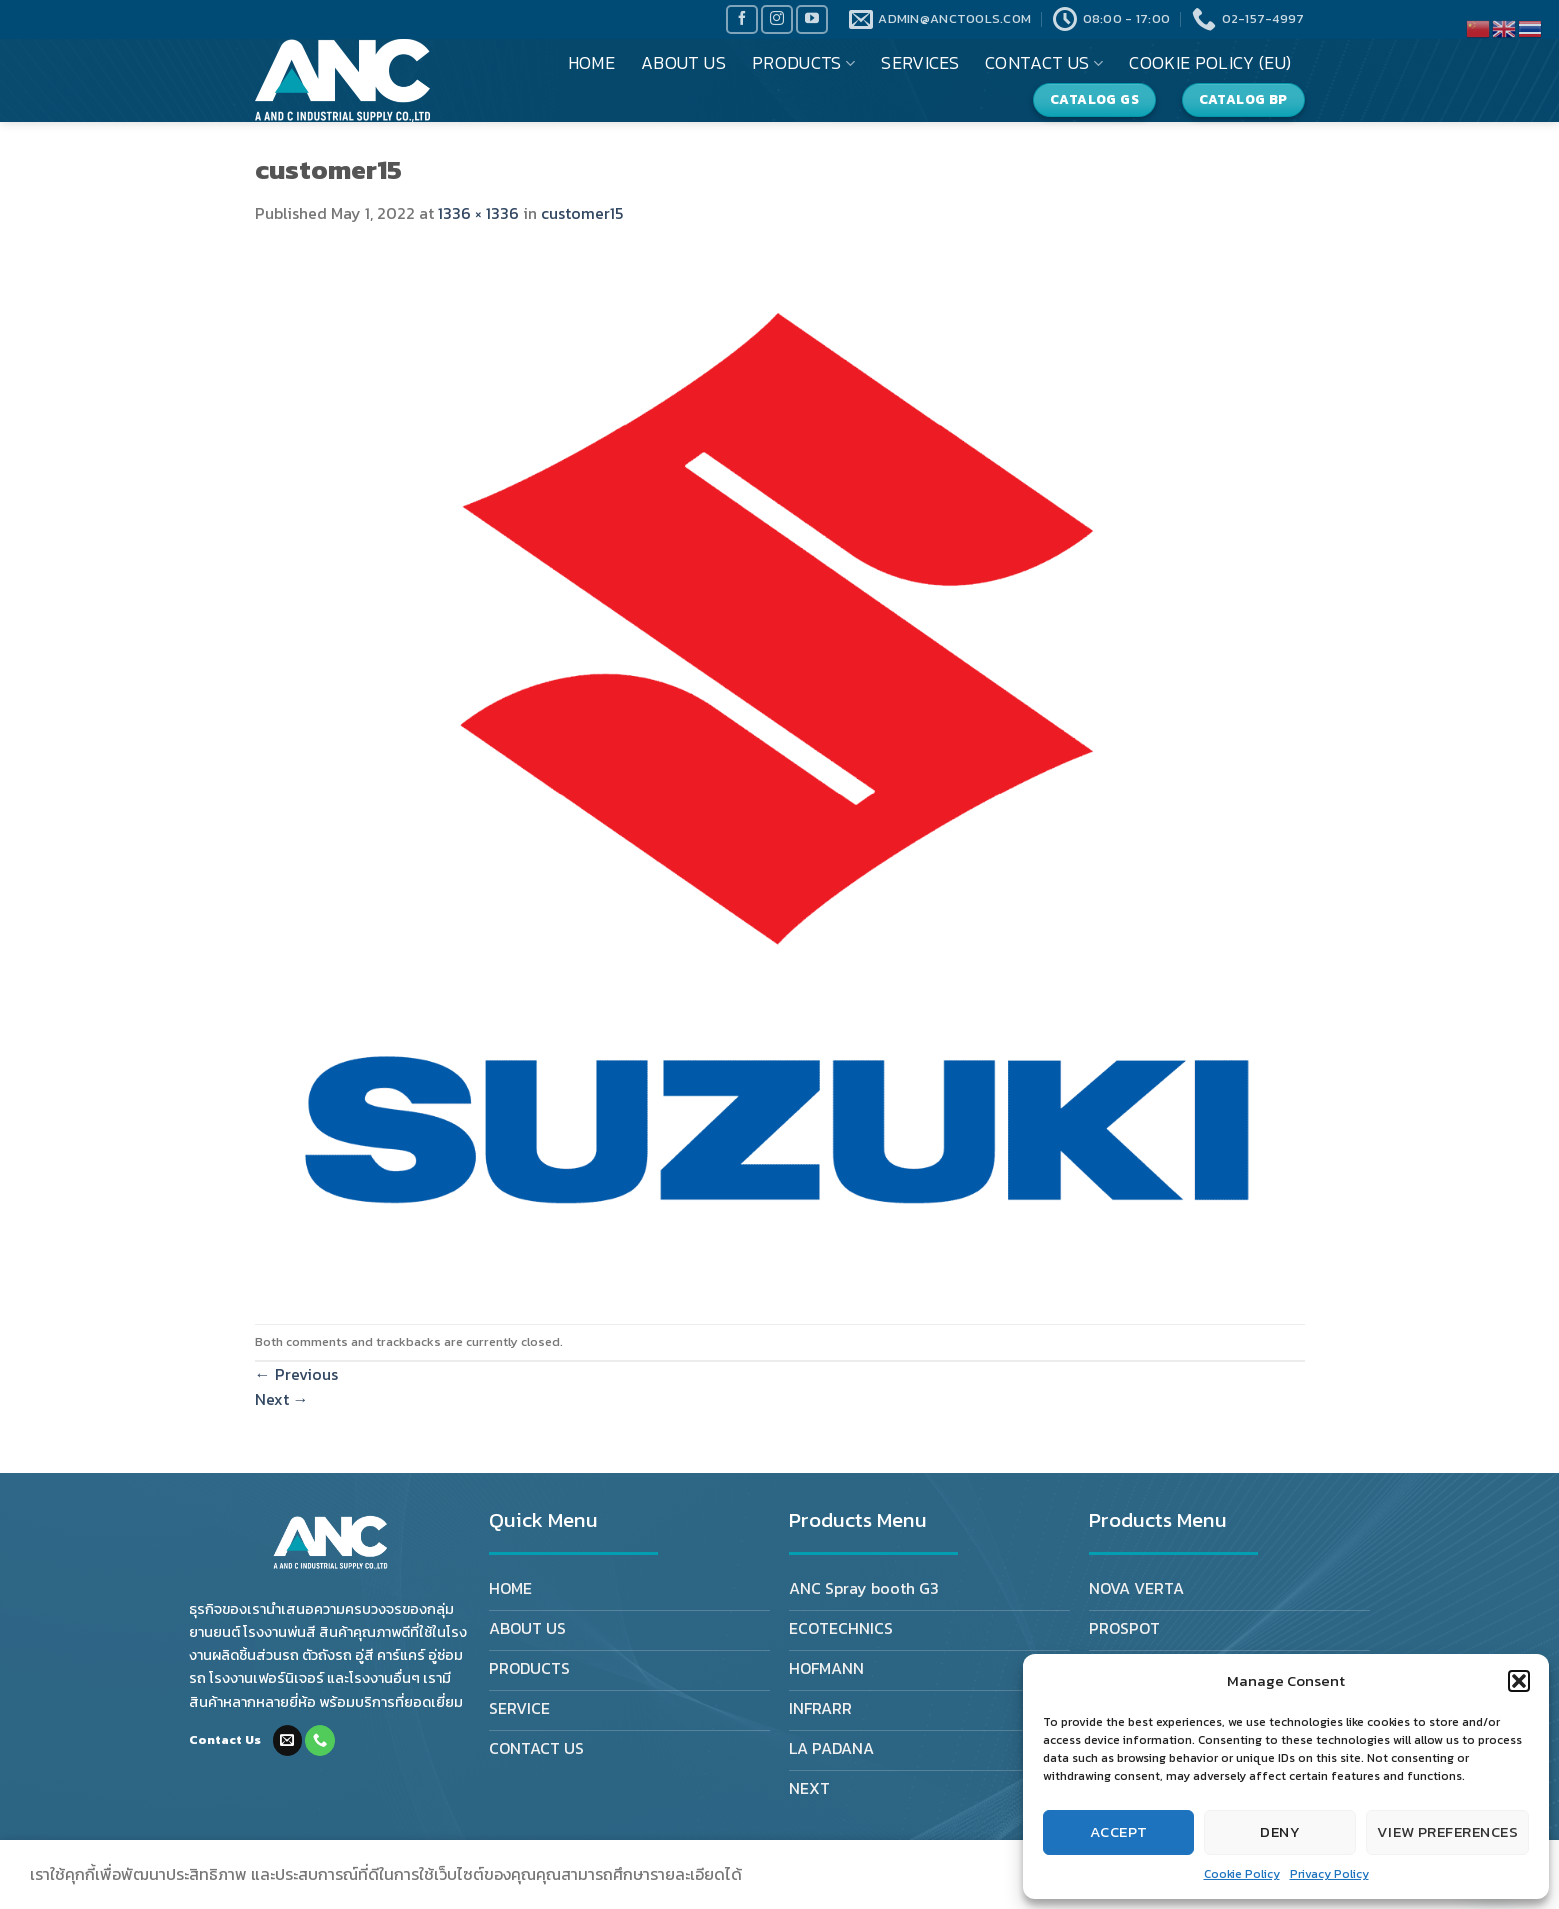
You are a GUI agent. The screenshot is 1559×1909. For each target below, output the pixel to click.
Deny (1280, 1831)
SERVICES (920, 63)
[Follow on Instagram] (777, 19)
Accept (1119, 1831)
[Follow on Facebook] (742, 19)
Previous (296, 1374)
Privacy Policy (1329, 1874)
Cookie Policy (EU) (1210, 63)
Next (282, 1399)
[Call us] (320, 1740)
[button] (1519, 1681)
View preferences (1447, 1831)
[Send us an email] (288, 1740)
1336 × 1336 (478, 213)
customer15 (582, 213)
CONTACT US (1044, 63)
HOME (591, 63)
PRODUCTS (803, 63)
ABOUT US (683, 63)
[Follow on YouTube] (812, 19)
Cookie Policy (1242, 1874)
